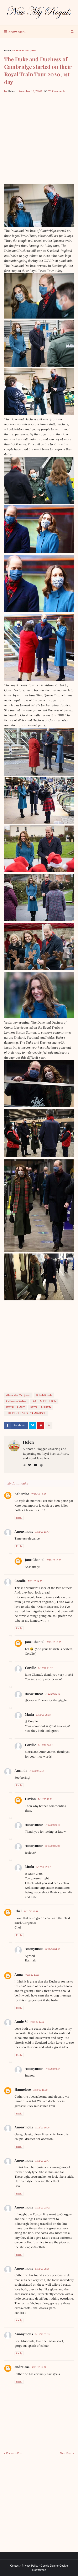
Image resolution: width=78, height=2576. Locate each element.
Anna (19, 1974)
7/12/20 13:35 (38, 1494)
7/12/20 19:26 (42, 2127)
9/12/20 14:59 (39, 2367)
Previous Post (14, 2453)
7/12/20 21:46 (52, 1693)
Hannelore (23, 2089)
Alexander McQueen (24, 50)
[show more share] (48, 1425)
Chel (18, 1911)
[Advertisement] (39, 139)
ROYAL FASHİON (40, 1407)
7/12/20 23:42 (42, 2207)
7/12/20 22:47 (42, 2160)
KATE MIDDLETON (44, 1401)
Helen (28, 1442)
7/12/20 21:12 (45, 1668)
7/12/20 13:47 (42, 1531)
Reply (19, 1517)
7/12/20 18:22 (45, 1799)
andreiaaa (22, 2367)
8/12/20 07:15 (42, 2334)
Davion (30, 1799)
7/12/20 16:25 (54, 1642)
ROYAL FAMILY (15, 1407)
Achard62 (22, 1494)
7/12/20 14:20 (35, 1581)
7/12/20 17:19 (31, 1911)
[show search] (72, 32)
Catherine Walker (16, 1401)
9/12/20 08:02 (45, 1745)
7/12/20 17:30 (32, 1974)
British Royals (44, 1395)
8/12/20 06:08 (52, 1845)
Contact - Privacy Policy (24, 2565)
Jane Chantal (35, 1559)
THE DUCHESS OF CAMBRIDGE (26, 1413)
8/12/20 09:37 (43, 1867)
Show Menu (17, 32)
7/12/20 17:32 (37, 2021)
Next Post (66, 2453)
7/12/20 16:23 (54, 1560)
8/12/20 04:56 (52, 1949)
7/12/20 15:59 (36, 1770)
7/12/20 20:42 (52, 1824)
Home (7, 50)
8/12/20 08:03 (43, 1714)
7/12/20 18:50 (40, 2089)
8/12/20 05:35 (42, 2268)
